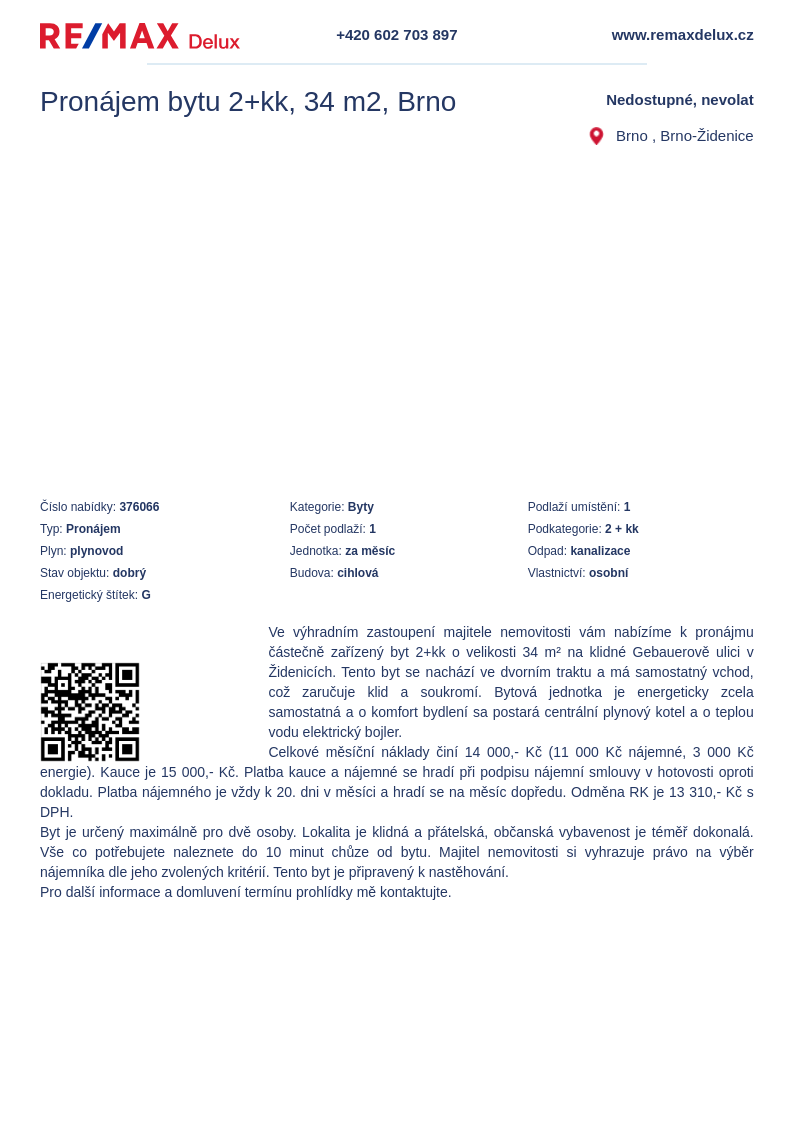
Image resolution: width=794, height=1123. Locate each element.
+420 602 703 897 (396, 34)
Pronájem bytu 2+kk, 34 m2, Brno (248, 101)
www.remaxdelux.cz (683, 34)
